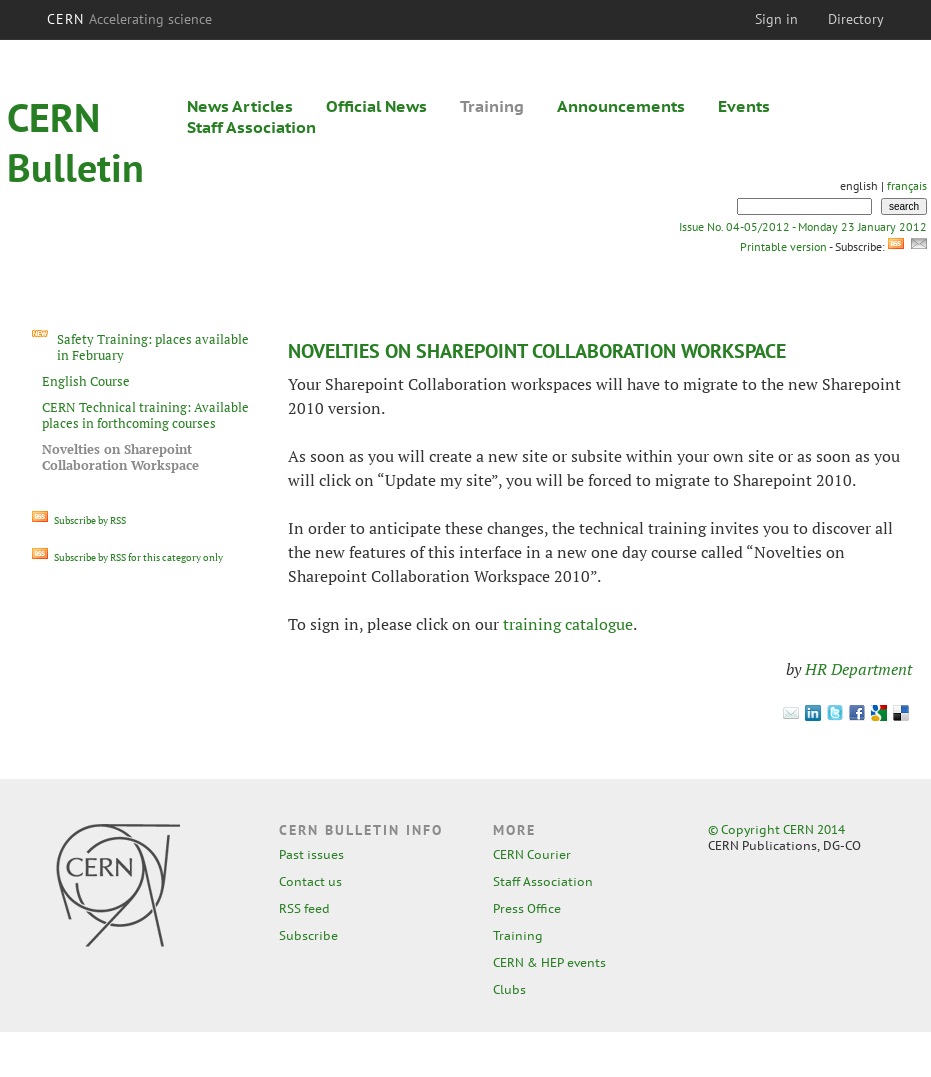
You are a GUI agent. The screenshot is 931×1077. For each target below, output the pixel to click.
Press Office (527, 908)
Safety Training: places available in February (153, 347)
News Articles (240, 106)
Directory (856, 19)
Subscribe (308, 935)
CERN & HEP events (549, 962)
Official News (376, 106)
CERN (130, 19)
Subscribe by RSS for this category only (127, 557)
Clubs (509, 989)
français (907, 185)
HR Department (858, 669)
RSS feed (304, 908)
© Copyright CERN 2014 (776, 829)
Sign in (776, 19)
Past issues (311, 854)
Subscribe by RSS (79, 520)
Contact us (310, 881)
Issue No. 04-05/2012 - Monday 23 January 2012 (803, 226)
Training (492, 106)
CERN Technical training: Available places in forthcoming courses (145, 415)
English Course (86, 381)
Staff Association (251, 127)
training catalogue (568, 624)
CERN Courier (532, 854)
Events (744, 106)
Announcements (621, 106)
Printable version (783, 246)
